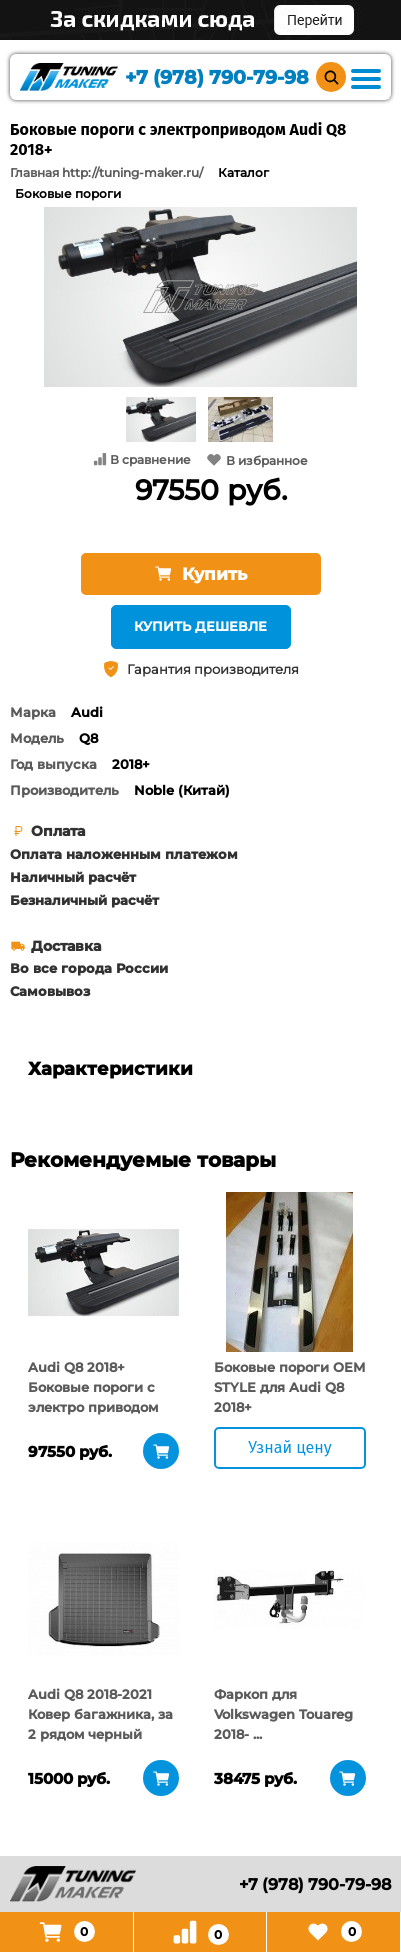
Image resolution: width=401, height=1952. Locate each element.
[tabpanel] (103, 1272)
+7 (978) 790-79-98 (217, 77)
